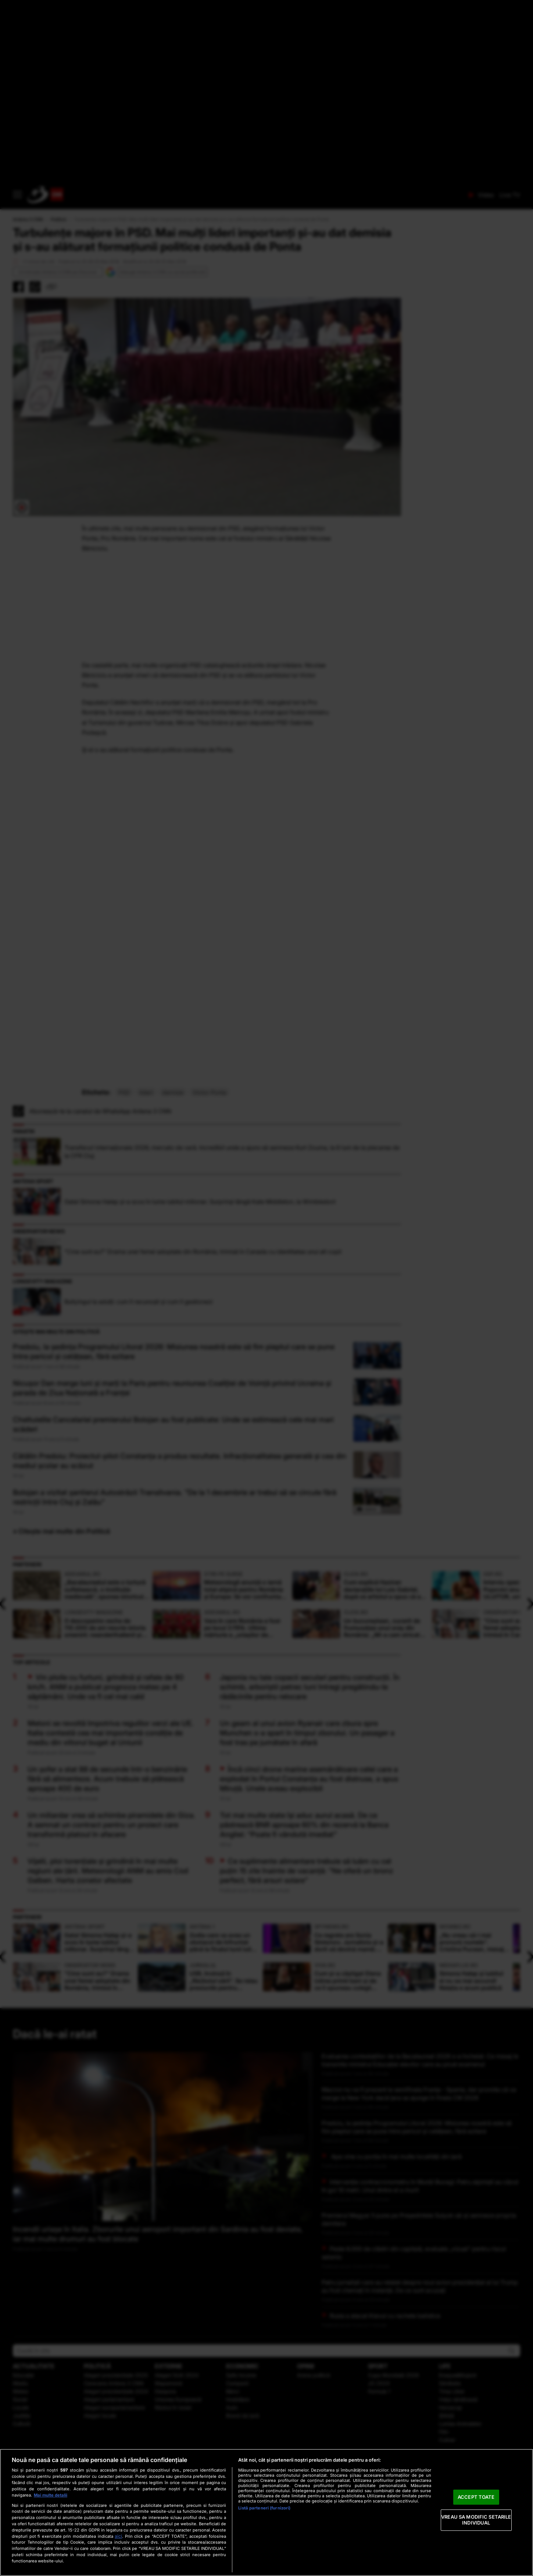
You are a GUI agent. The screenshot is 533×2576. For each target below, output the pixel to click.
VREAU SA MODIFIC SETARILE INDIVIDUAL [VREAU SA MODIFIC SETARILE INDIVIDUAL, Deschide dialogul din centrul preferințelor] (476, 2520)
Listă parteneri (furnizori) (264, 2508)
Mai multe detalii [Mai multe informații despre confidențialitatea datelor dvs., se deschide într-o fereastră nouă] (50, 2495)
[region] (266, 2512)
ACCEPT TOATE (476, 2497)
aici (118, 2536)
